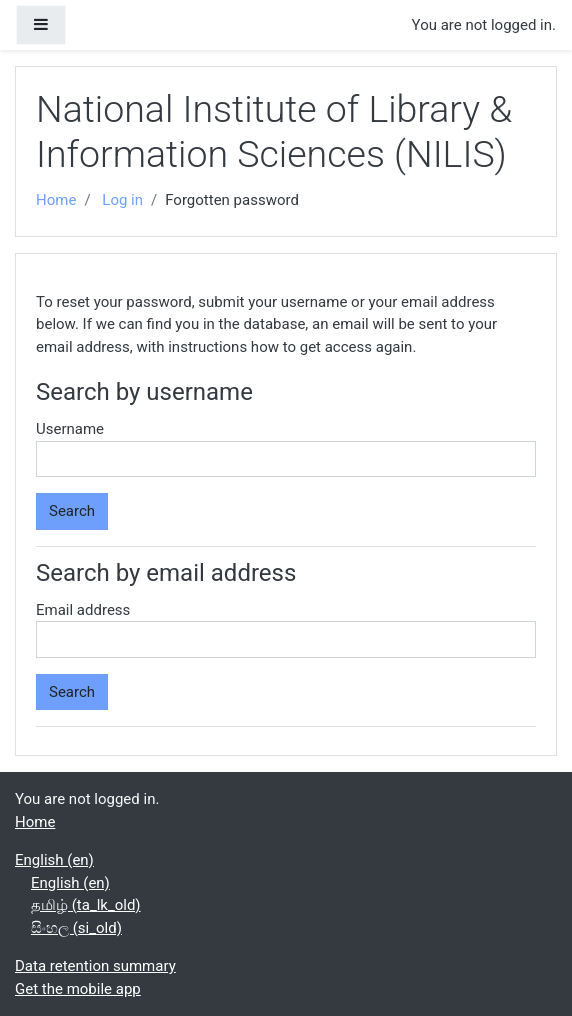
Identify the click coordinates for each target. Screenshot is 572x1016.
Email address (83, 610)
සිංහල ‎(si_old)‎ (76, 928)
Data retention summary (95, 966)
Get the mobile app (78, 989)
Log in (122, 200)
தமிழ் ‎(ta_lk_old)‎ (86, 905)
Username (70, 429)
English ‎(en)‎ (54, 860)
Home (56, 200)
